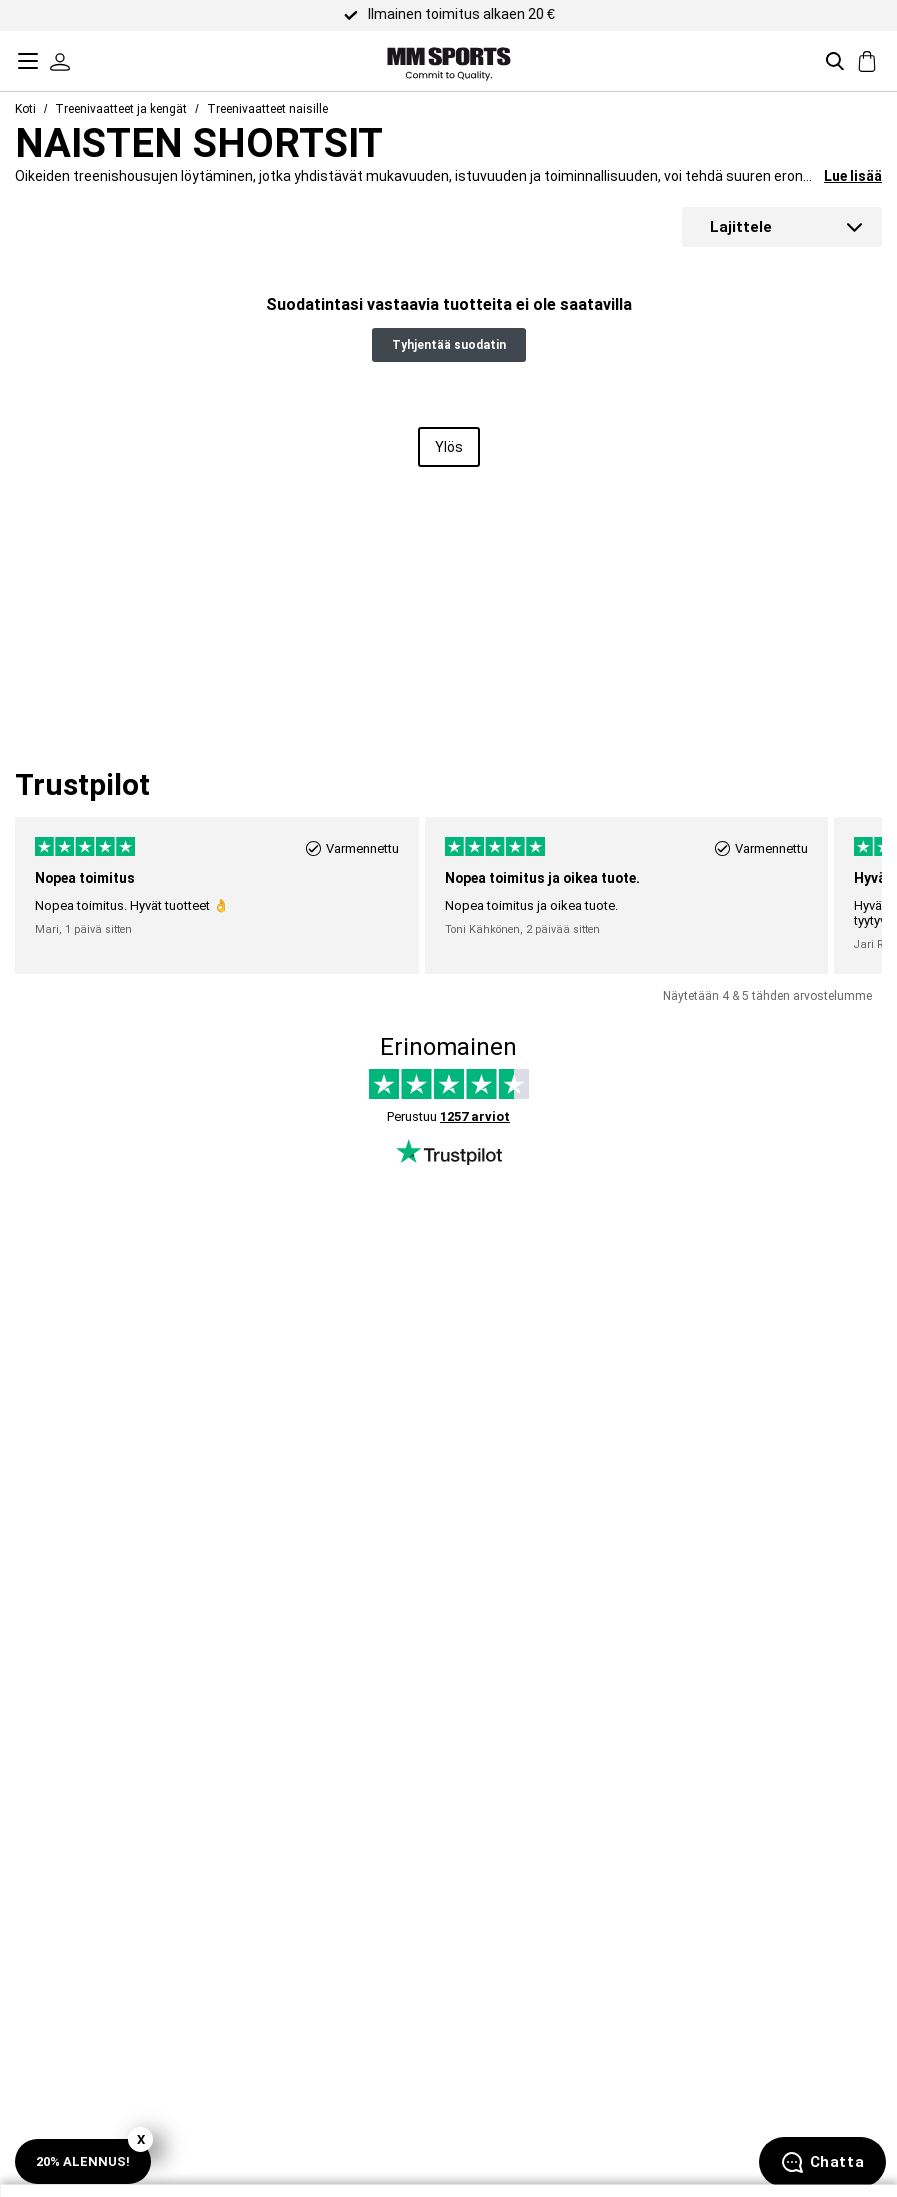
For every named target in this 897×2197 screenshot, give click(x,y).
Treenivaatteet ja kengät (121, 109)
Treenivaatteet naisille (267, 109)
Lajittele (741, 227)
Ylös (449, 447)
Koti (25, 109)
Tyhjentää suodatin (449, 345)
